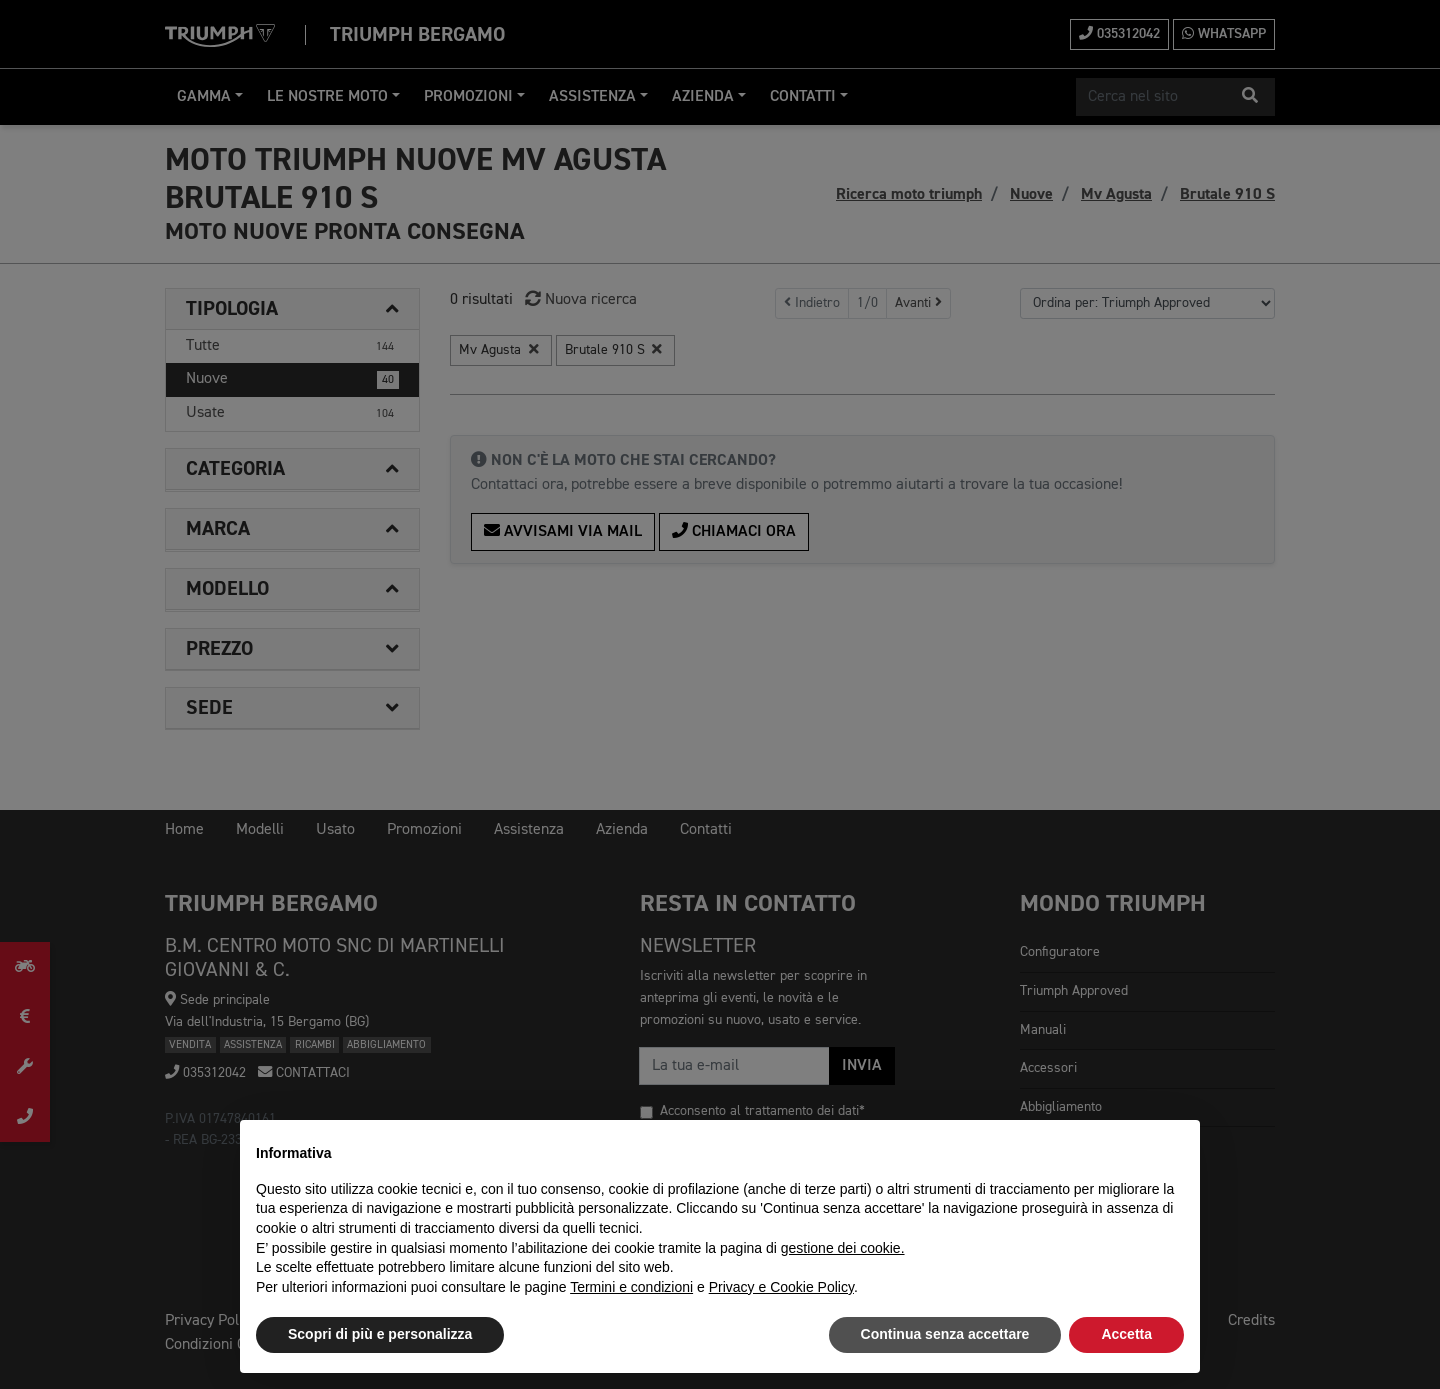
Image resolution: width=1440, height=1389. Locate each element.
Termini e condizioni (631, 1287)
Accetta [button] (1126, 1334)
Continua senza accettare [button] (945, 1334)
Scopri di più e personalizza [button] (380, 1334)
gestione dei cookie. (843, 1248)
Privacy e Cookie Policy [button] (781, 1287)
